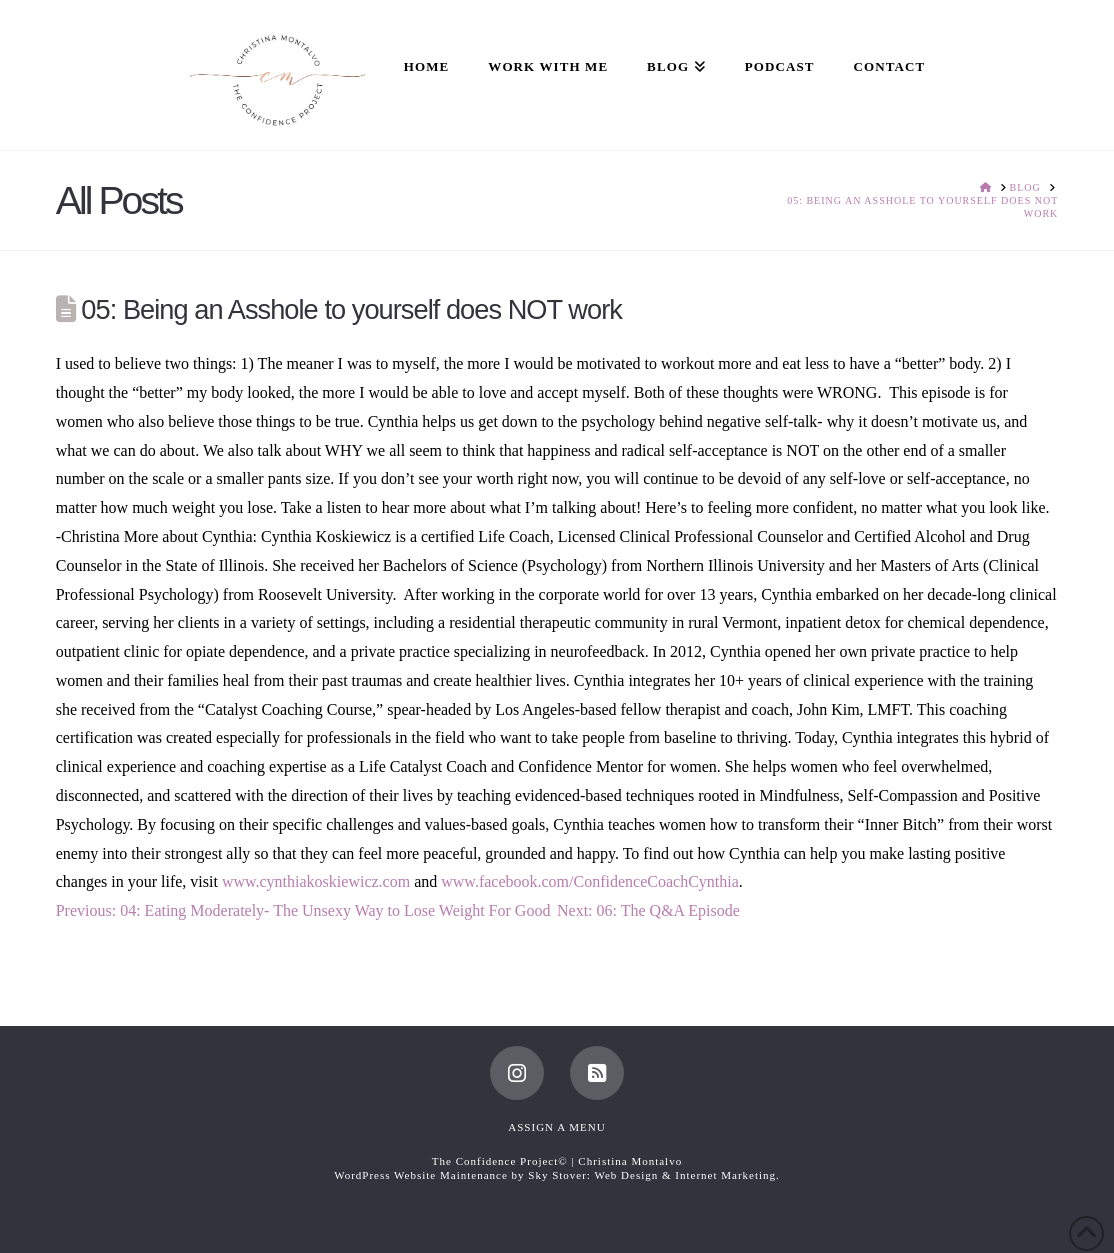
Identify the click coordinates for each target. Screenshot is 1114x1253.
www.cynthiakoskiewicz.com (316, 881)
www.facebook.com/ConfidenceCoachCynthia (590, 881)
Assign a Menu (556, 1127)
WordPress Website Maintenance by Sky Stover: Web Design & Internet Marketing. (557, 1175)
